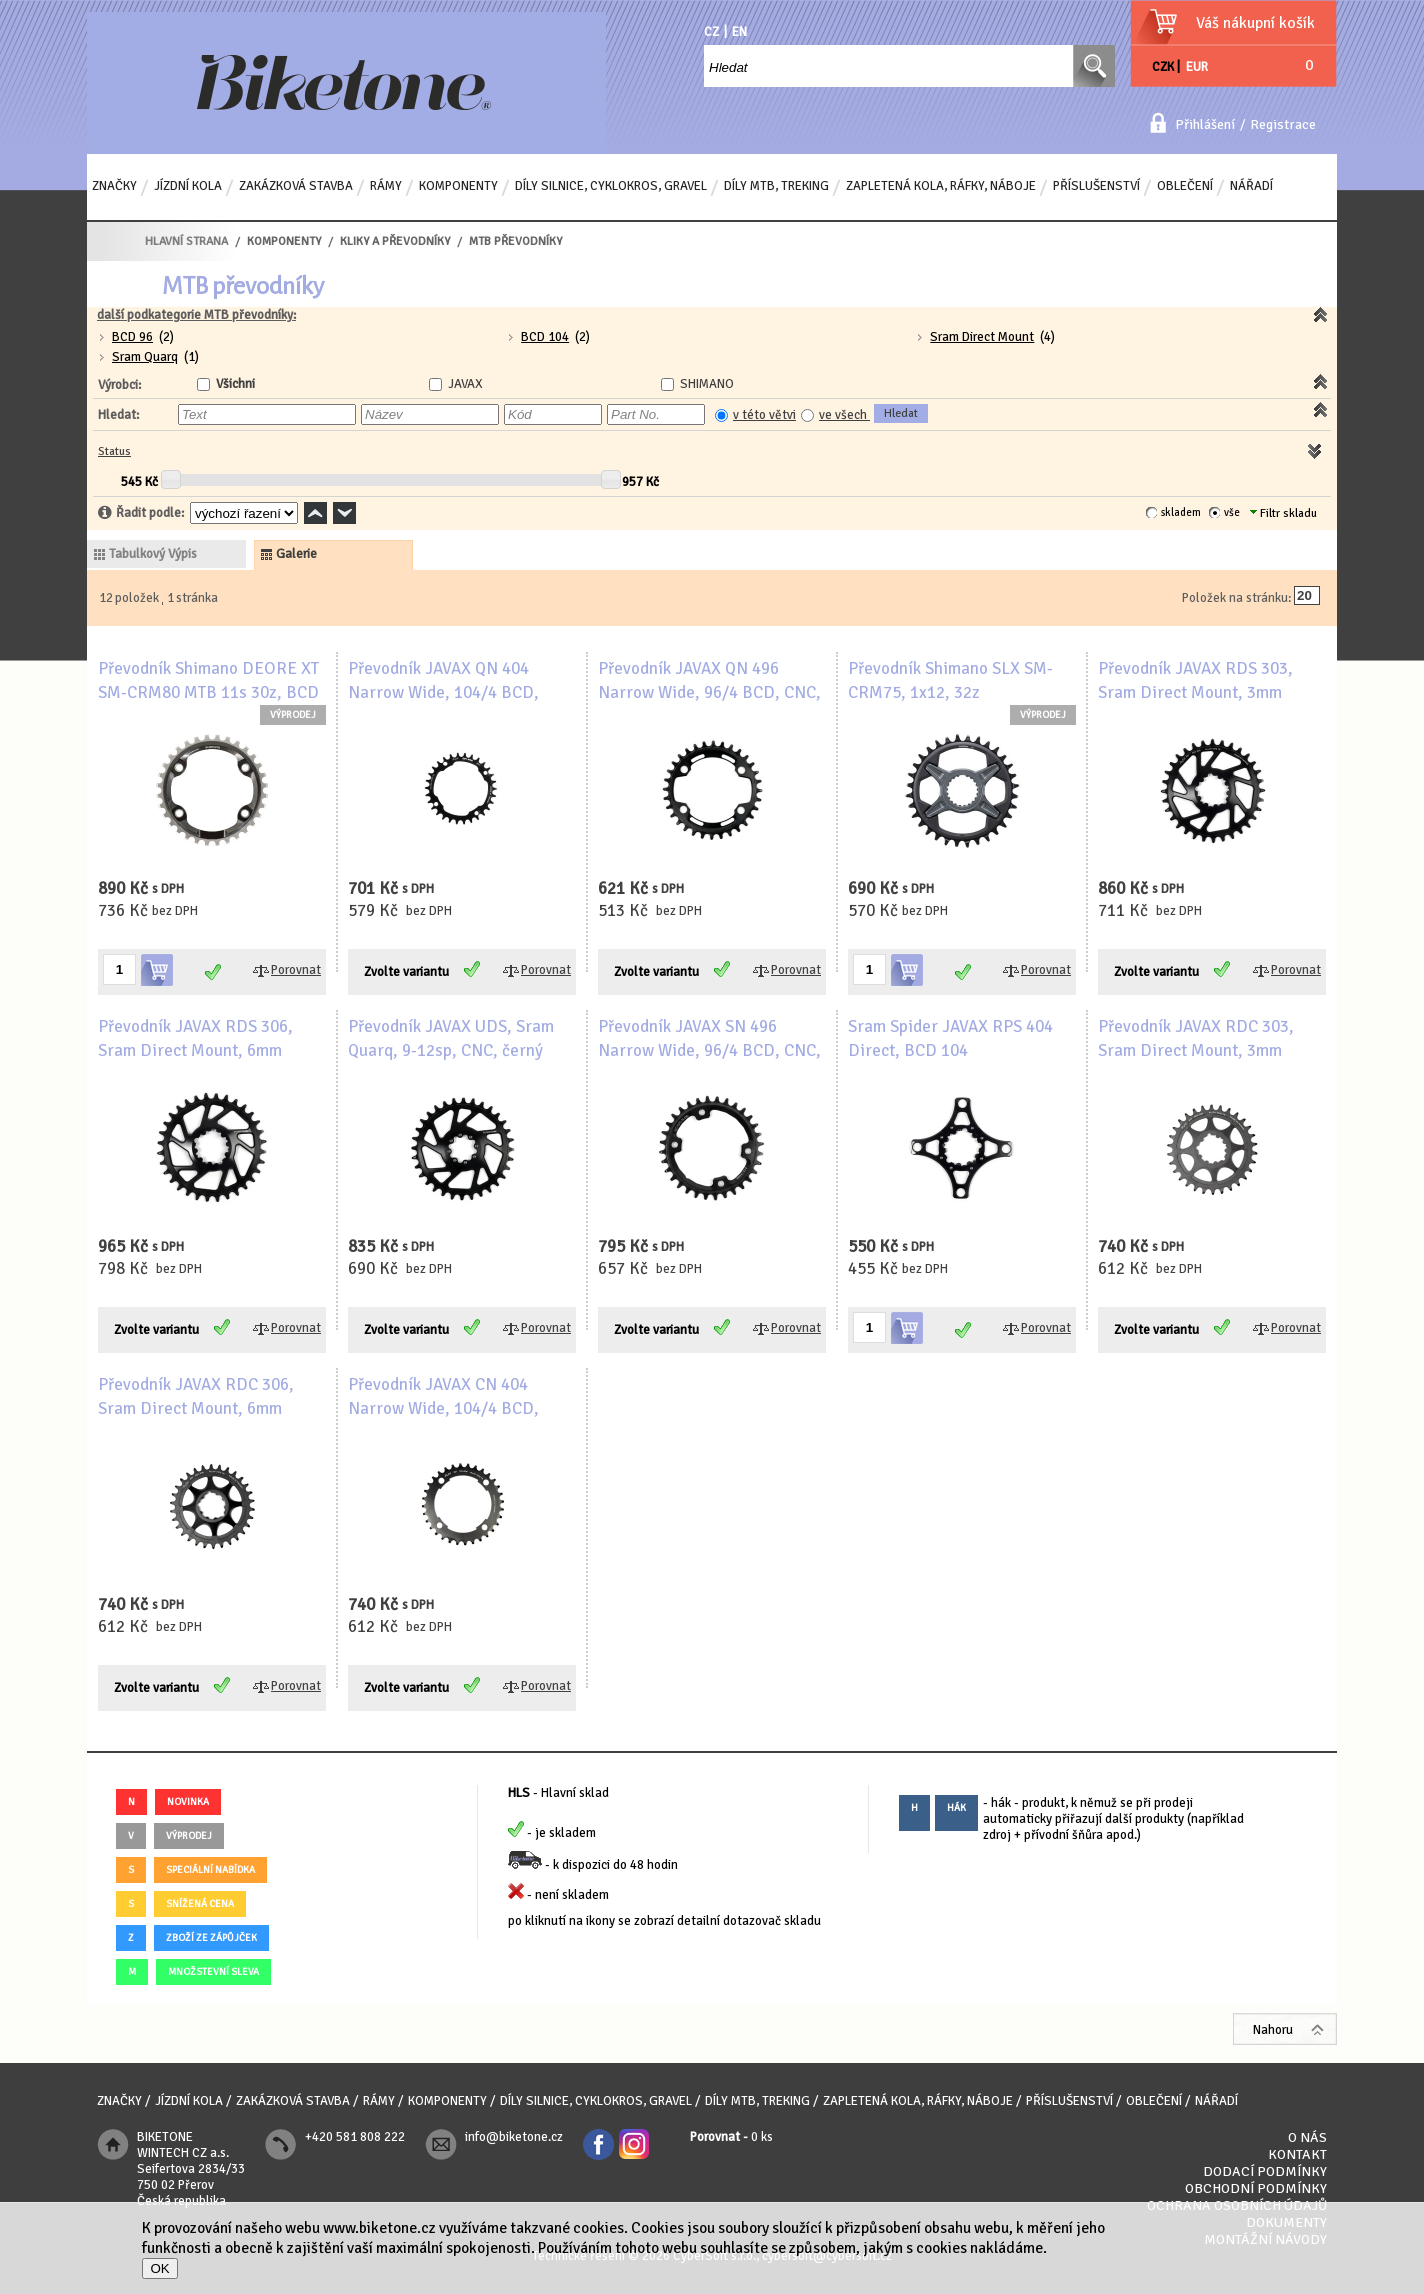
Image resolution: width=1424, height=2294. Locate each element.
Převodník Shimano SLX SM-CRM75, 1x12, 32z (950, 680)
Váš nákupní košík (1255, 23)
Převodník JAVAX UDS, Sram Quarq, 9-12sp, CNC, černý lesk (451, 1050)
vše (1232, 512)
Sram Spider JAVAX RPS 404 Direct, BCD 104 (950, 1038)
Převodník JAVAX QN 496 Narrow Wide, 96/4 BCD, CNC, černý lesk (709, 692)
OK (159, 2268)
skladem (1181, 512)
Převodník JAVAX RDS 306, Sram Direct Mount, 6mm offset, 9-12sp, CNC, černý (195, 1050)
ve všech (844, 415)
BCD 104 (545, 337)
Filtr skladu (1283, 513)
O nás (1307, 2137)
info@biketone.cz (514, 2137)
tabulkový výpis (153, 554)
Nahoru (1273, 2030)
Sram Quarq (145, 357)
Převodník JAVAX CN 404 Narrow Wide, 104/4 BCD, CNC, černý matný (443, 1408)
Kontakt (1297, 2154)
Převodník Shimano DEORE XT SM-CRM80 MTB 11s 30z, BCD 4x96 (208, 692)
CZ (711, 32)
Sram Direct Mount (982, 337)
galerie (296, 554)
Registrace (1283, 124)
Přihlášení (1205, 124)
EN (739, 32)
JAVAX (465, 384)
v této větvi (764, 415)
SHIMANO (707, 384)
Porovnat (296, 970)
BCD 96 (132, 337)
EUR (1197, 67)
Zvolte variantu (406, 972)
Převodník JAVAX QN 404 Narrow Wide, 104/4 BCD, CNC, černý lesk (443, 692)
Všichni (235, 384)
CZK (1163, 67)
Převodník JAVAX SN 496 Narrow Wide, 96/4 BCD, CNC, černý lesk (709, 1050)
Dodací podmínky (1265, 2171)
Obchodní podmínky (1256, 2188)
